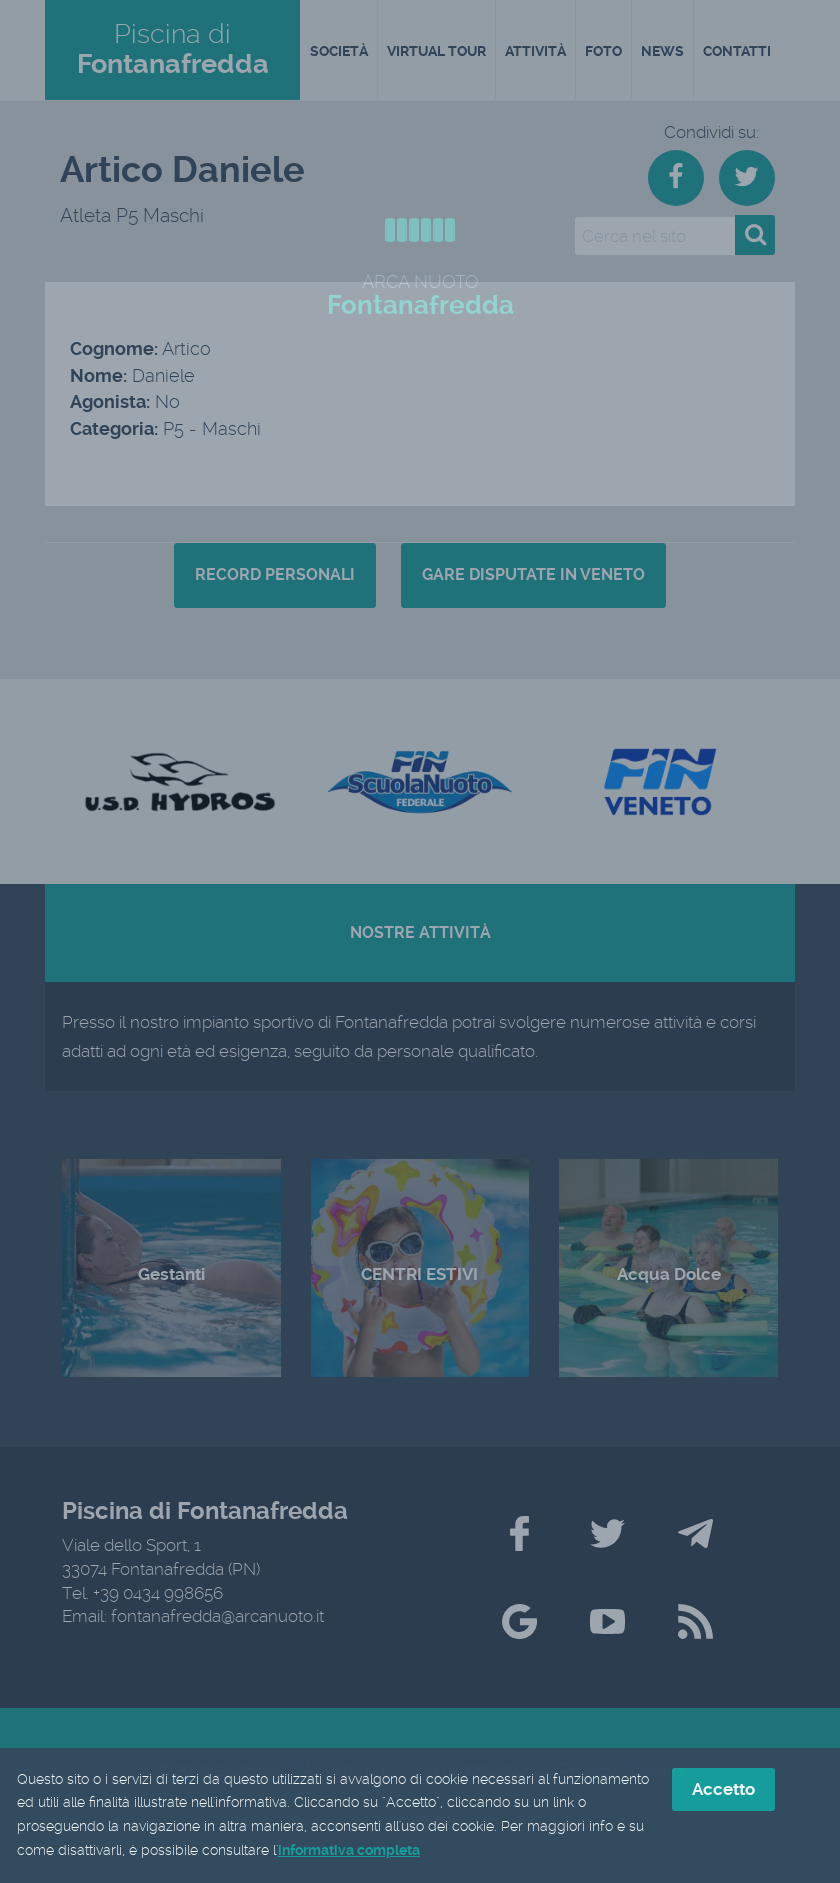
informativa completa (349, 1853)
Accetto (723, 1791)
